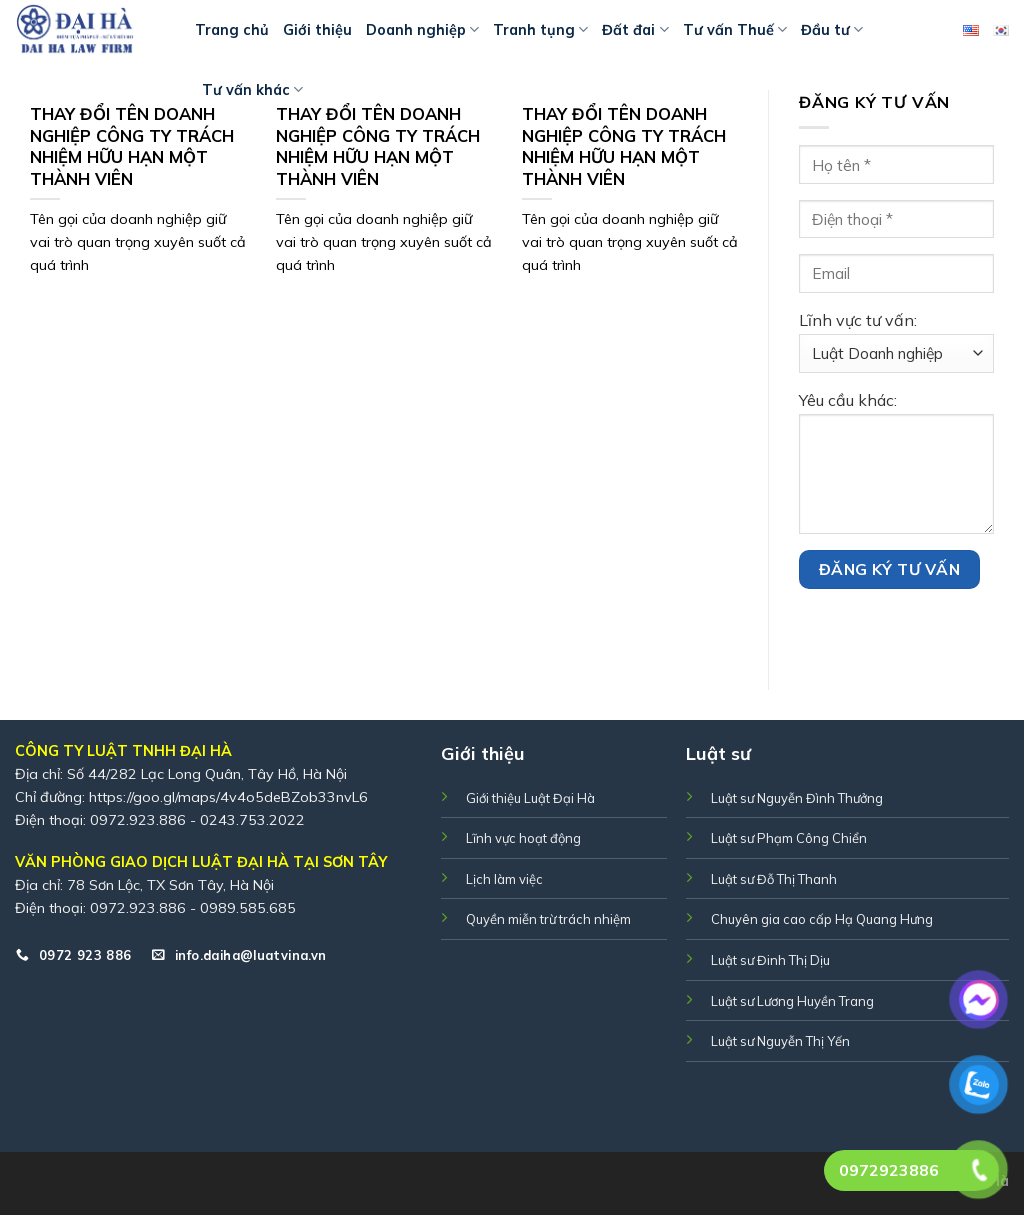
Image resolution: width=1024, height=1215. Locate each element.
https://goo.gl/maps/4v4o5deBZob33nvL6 (228, 797)
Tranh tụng (540, 29)
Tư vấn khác (252, 89)
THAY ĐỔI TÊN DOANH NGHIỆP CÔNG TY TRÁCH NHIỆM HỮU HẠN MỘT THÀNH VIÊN (132, 146)
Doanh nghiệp (422, 29)
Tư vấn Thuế (735, 29)
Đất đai (635, 29)
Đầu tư (832, 29)
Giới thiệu (317, 30)
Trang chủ (232, 30)
